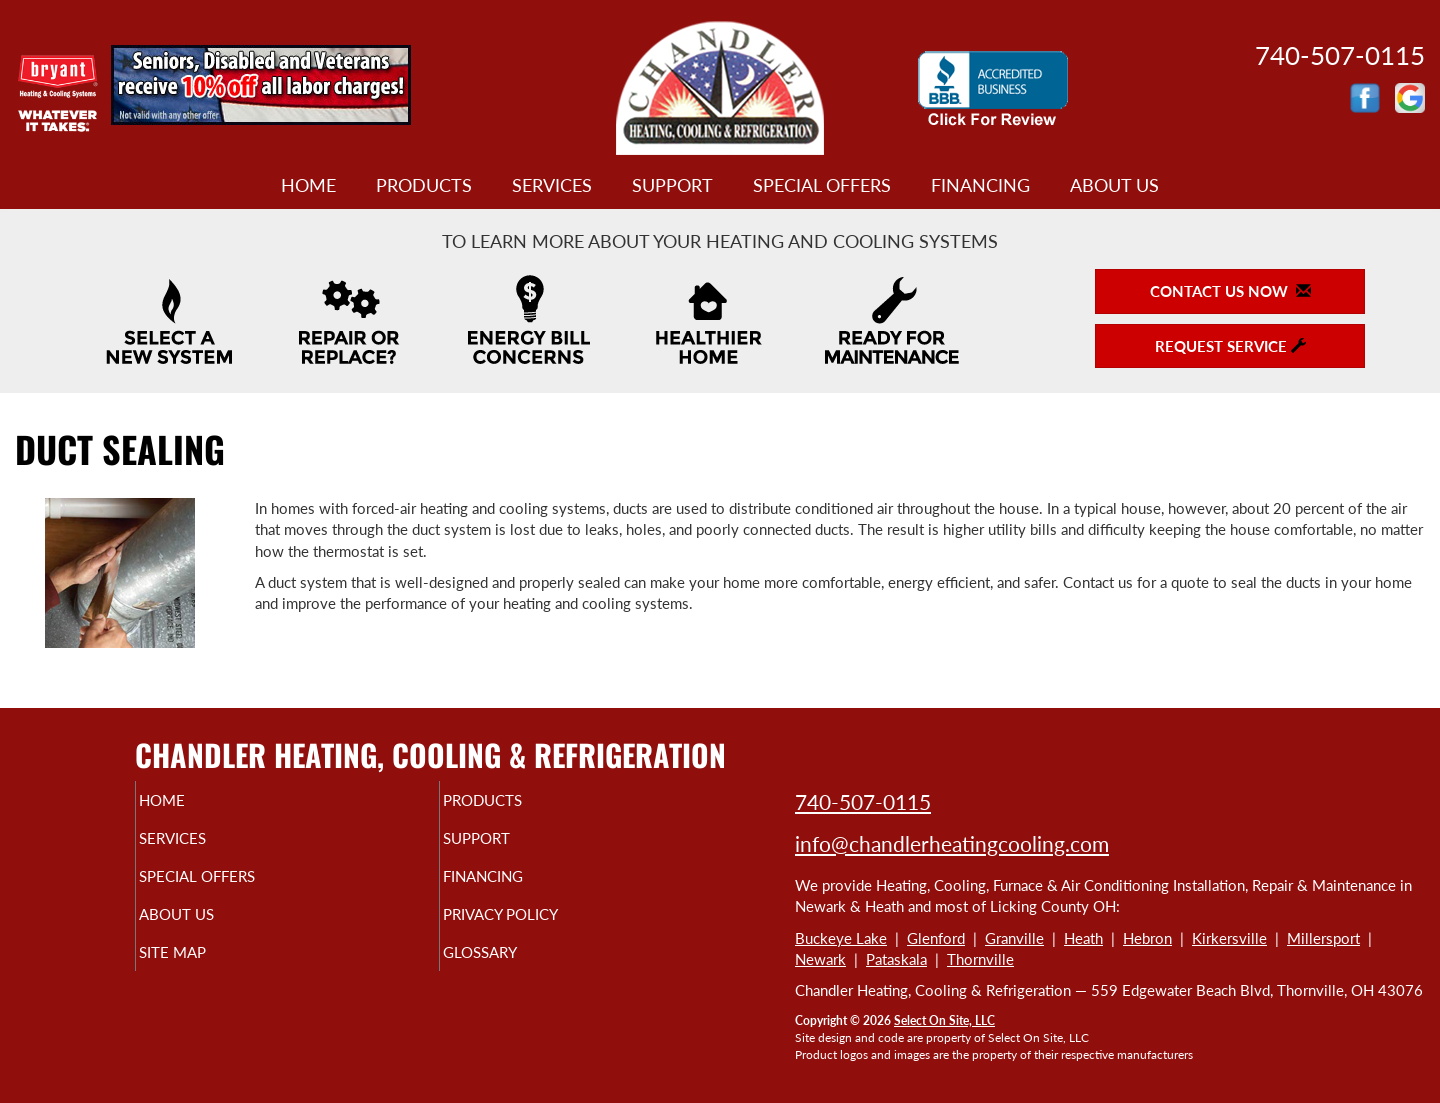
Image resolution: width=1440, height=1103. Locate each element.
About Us (1114, 185)
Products (424, 185)
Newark (820, 959)
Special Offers (822, 185)
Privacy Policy (539, 928)
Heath (1083, 938)
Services (552, 185)
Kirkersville (1229, 938)
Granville (1014, 938)
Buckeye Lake (841, 938)
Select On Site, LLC (944, 1020)
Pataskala (896, 959)
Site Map (206, 970)
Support (672, 185)
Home (308, 185)
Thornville (980, 959)
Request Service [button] (1230, 346)
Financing (980, 185)
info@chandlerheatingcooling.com (952, 843)
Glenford (936, 938)
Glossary (514, 970)
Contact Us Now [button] (1230, 291)
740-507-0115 (863, 801)
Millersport (1323, 938)
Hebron (1147, 938)
